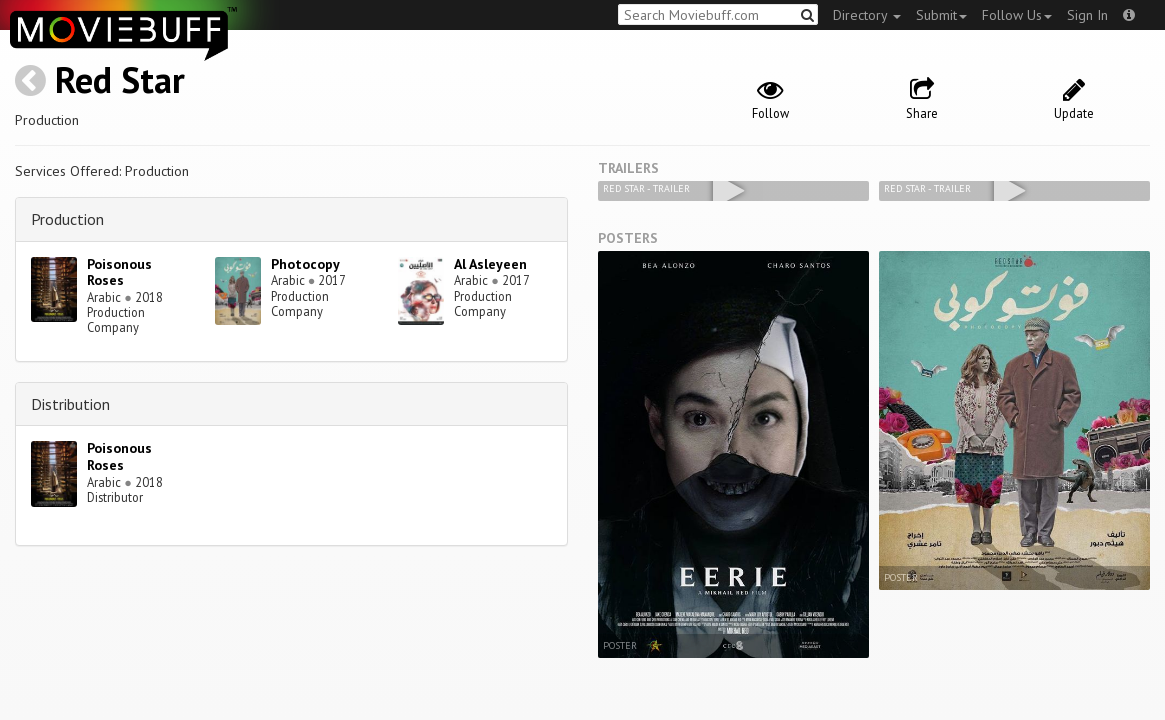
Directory (867, 15)
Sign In (1087, 15)
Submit (941, 15)
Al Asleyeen (490, 264)
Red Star (120, 79)
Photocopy (305, 264)
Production (67, 219)
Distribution (70, 404)
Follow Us (1017, 15)
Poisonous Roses (119, 272)
